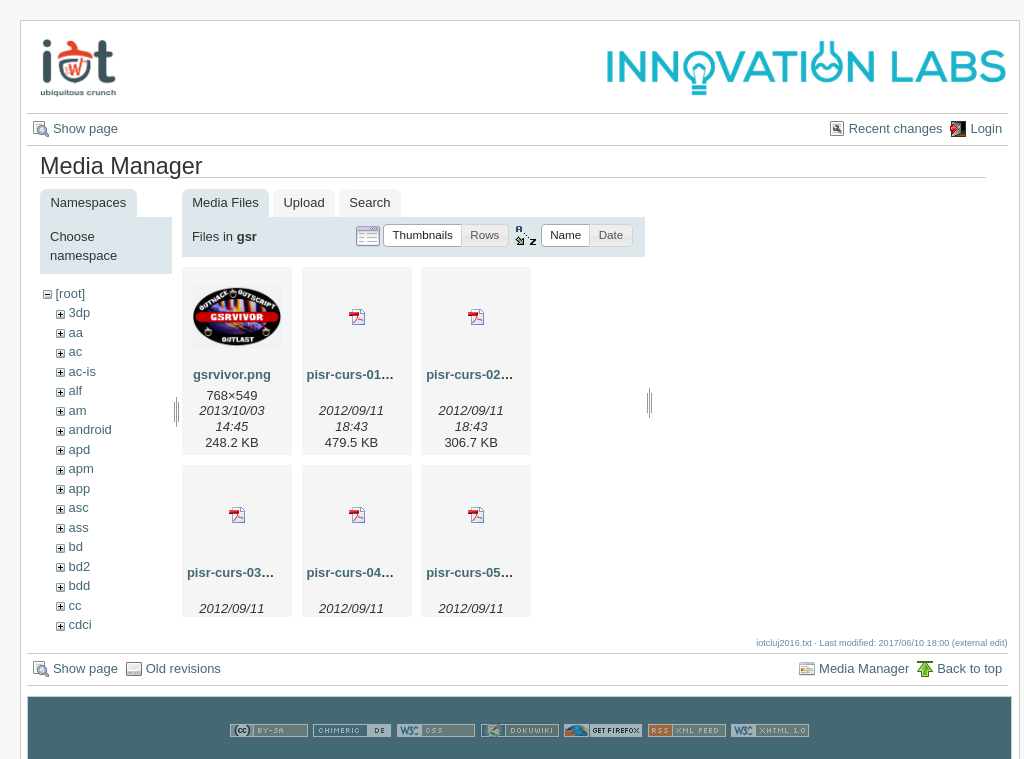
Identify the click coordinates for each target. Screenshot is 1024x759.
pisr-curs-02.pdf (475, 374)
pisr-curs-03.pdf (236, 572)
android (89, 429)
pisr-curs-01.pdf (356, 374)
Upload (303, 202)
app (79, 488)
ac (75, 351)
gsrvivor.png (232, 374)
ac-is (81, 371)
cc (74, 605)
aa (75, 332)
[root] (70, 293)
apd (79, 449)
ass (78, 527)
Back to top (969, 668)
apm (80, 468)
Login (986, 128)
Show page (85, 128)
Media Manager (864, 668)
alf (75, 390)
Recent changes (896, 128)
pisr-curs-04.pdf (356, 572)
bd (75, 546)
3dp (79, 312)
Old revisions (183, 668)
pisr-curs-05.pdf (475, 572)
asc (78, 507)
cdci (79, 624)
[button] (422, 235)
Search (369, 202)
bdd (79, 585)
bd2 (79, 566)
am (77, 410)
